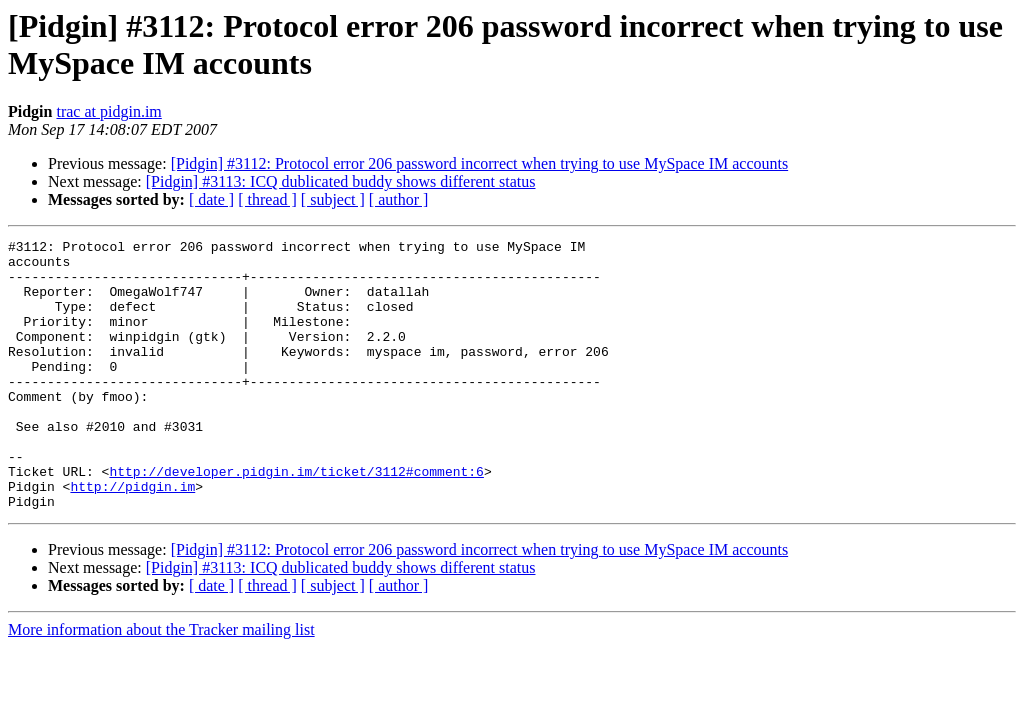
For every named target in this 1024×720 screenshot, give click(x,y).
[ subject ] (333, 199)
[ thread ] (267, 199)
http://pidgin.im (132, 537)
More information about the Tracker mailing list (161, 683)
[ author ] (399, 199)
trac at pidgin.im (108, 111)
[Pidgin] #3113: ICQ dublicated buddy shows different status (341, 181)
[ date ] (211, 199)
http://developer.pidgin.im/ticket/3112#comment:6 (296, 519)
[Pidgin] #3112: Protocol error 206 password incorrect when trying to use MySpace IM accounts (480, 163)
